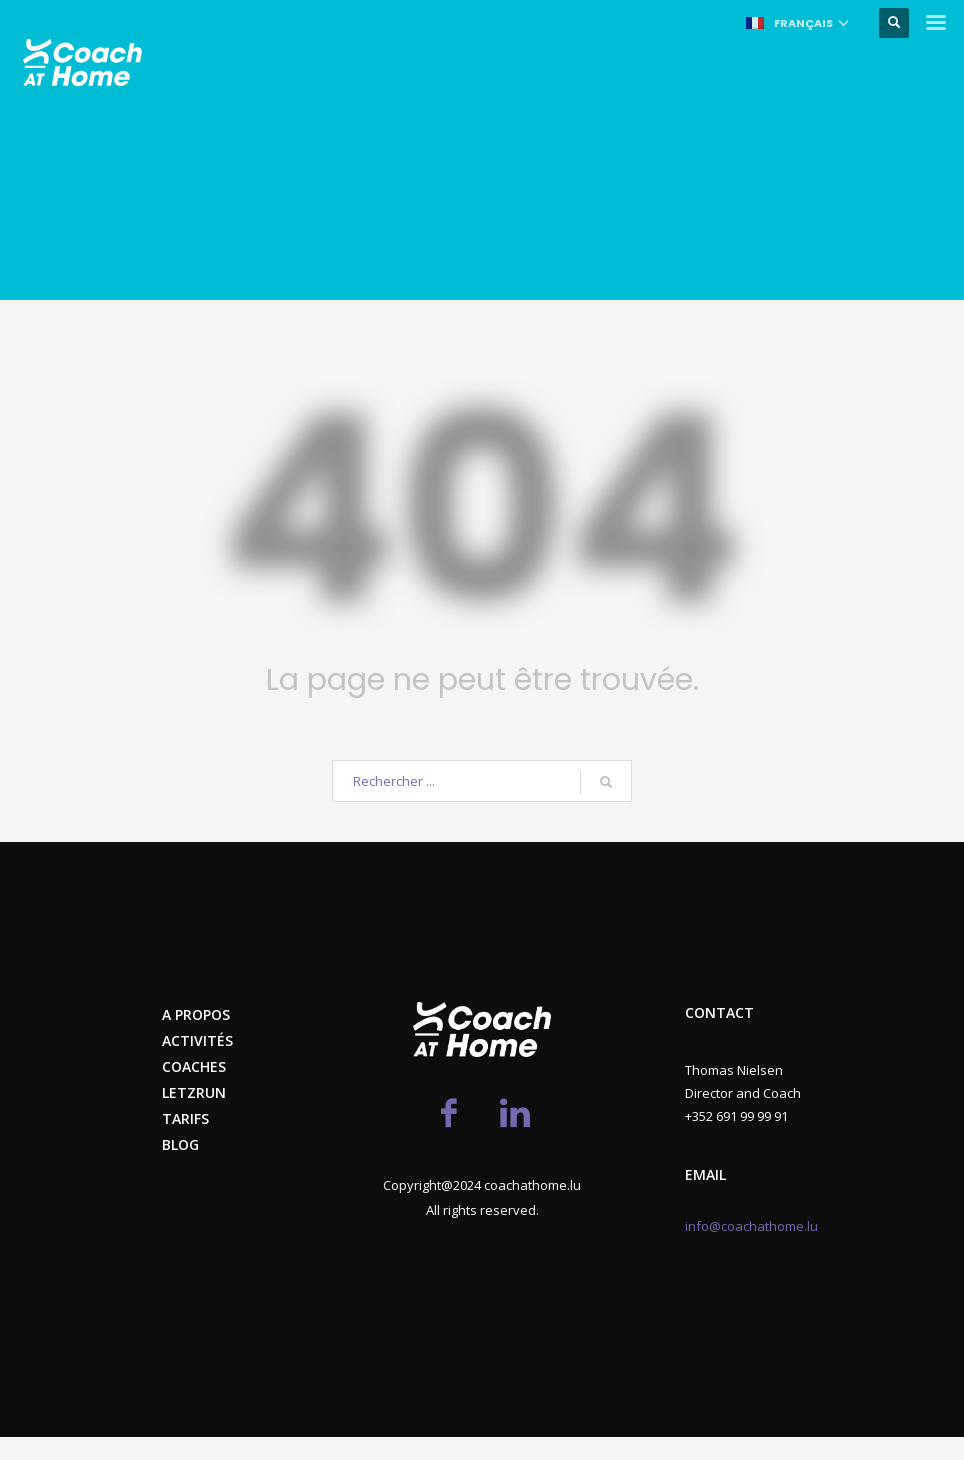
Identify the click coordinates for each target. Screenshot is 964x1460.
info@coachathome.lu (751, 1226)
